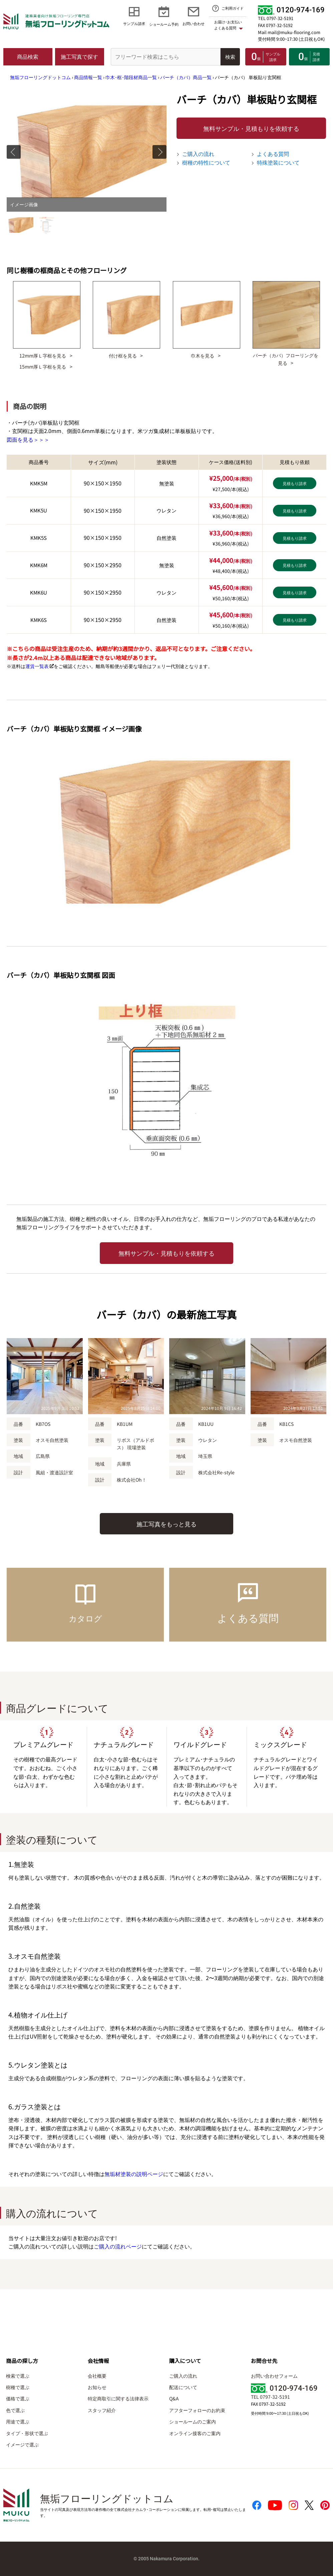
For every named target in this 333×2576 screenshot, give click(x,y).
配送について (183, 2387)
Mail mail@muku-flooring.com (289, 32)
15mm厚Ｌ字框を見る (43, 366)
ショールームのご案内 (192, 2421)
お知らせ (97, 2387)
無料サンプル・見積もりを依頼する (251, 128)
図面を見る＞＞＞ (28, 439)
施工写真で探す (79, 56)
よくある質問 (273, 154)
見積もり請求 (295, 483)
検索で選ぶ (17, 2375)
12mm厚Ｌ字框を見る (43, 355)
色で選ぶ (15, 2410)
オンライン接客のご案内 (195, 2433)
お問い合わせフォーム (274, 2375)
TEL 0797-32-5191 (275, 18)
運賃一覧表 (37, 666)
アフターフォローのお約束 (197, 2410)
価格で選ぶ (17, 2398)
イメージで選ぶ (22, 2444)
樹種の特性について (206, 162)
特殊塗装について (278, 162)
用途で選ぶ (17, 2421)
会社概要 (97, 2375)
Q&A (174, 2398)
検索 (230, 56)
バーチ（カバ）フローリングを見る (285, 359)
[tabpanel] (86, 152)
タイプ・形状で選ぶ (27, 2433)
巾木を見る (203, 355)
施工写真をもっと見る (166, 1523)
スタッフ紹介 (102, 2410)
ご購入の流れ (198, 154)
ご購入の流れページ (118, 2246)
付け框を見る (123, 355)
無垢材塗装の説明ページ (133, 2174)
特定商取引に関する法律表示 (118, 2398)
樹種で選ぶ (17, 2387)
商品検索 (27, 56)
